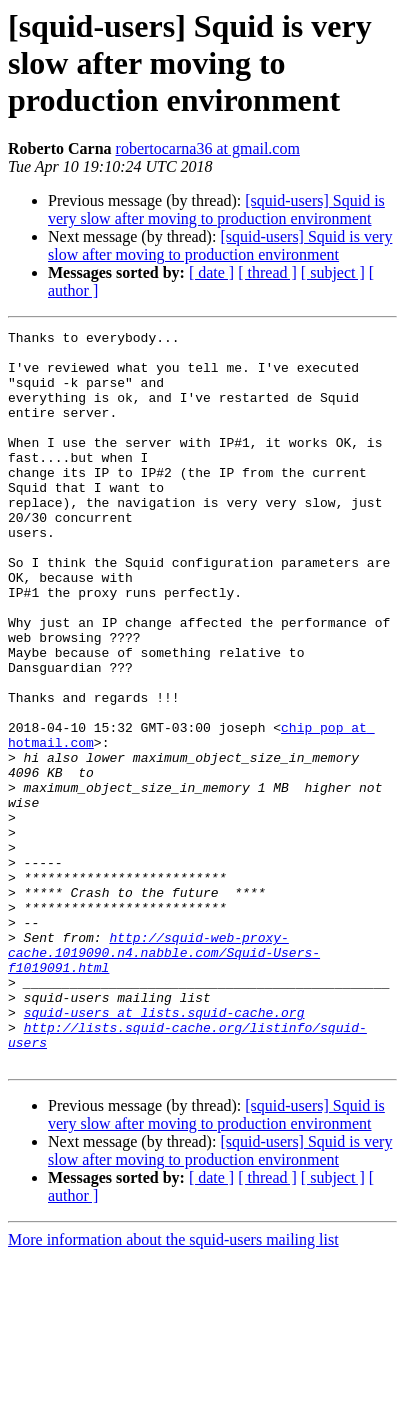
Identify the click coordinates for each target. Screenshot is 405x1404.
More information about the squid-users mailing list (173, 1386)
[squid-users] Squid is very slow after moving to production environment (216, 209)
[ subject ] (333, 272)
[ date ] (211, 272)
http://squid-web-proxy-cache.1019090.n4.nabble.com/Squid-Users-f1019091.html (164, 1078)
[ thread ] (267, 272)
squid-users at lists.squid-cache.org (164, 1150)
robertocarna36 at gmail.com (208, 148)
